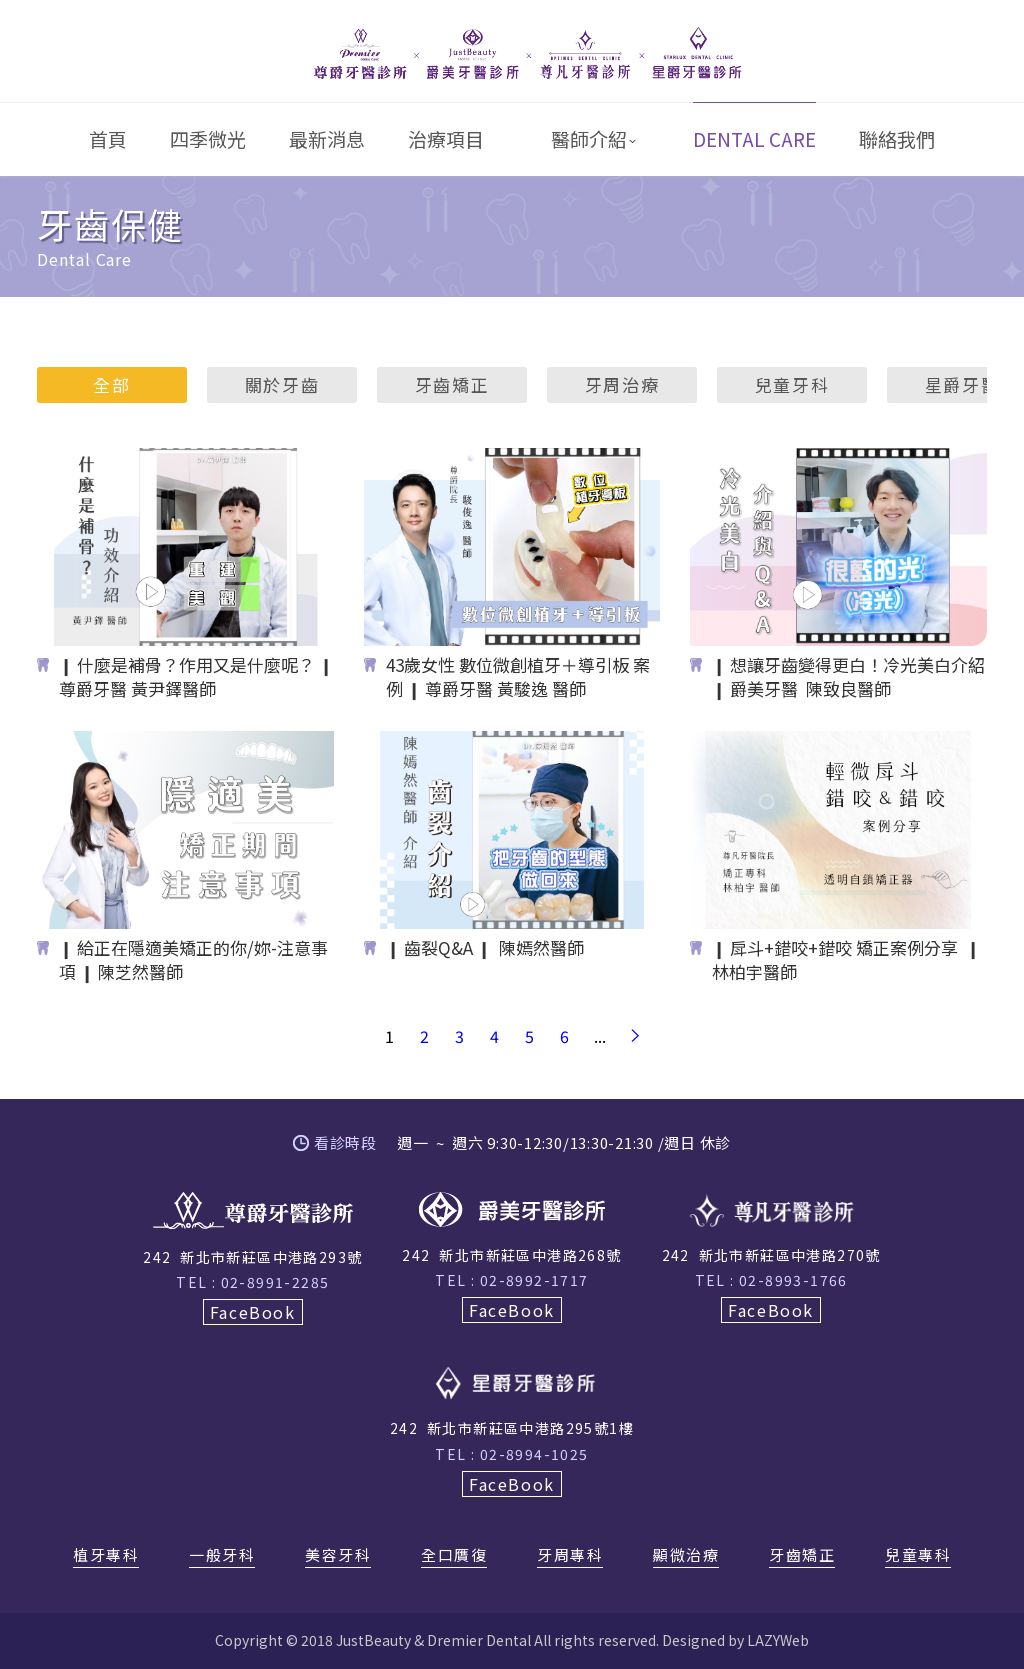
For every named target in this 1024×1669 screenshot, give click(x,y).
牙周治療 (622, 384)
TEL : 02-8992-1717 (511, 1280)
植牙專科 (106, 1556)
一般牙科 (222, 1556)
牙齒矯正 (452, 384)
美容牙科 (338, 1556)
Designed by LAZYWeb (735, 1640)
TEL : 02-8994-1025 (511, 1454)
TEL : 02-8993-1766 (771, 1280)
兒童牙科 (792, 384)
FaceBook (253, 1312)
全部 (111, 384)
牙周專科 (570, 1556)
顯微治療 (686, 1556)
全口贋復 (454, 1556)
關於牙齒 (282, 384)
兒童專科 (918, 1556)
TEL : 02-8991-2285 (252, 1282)
